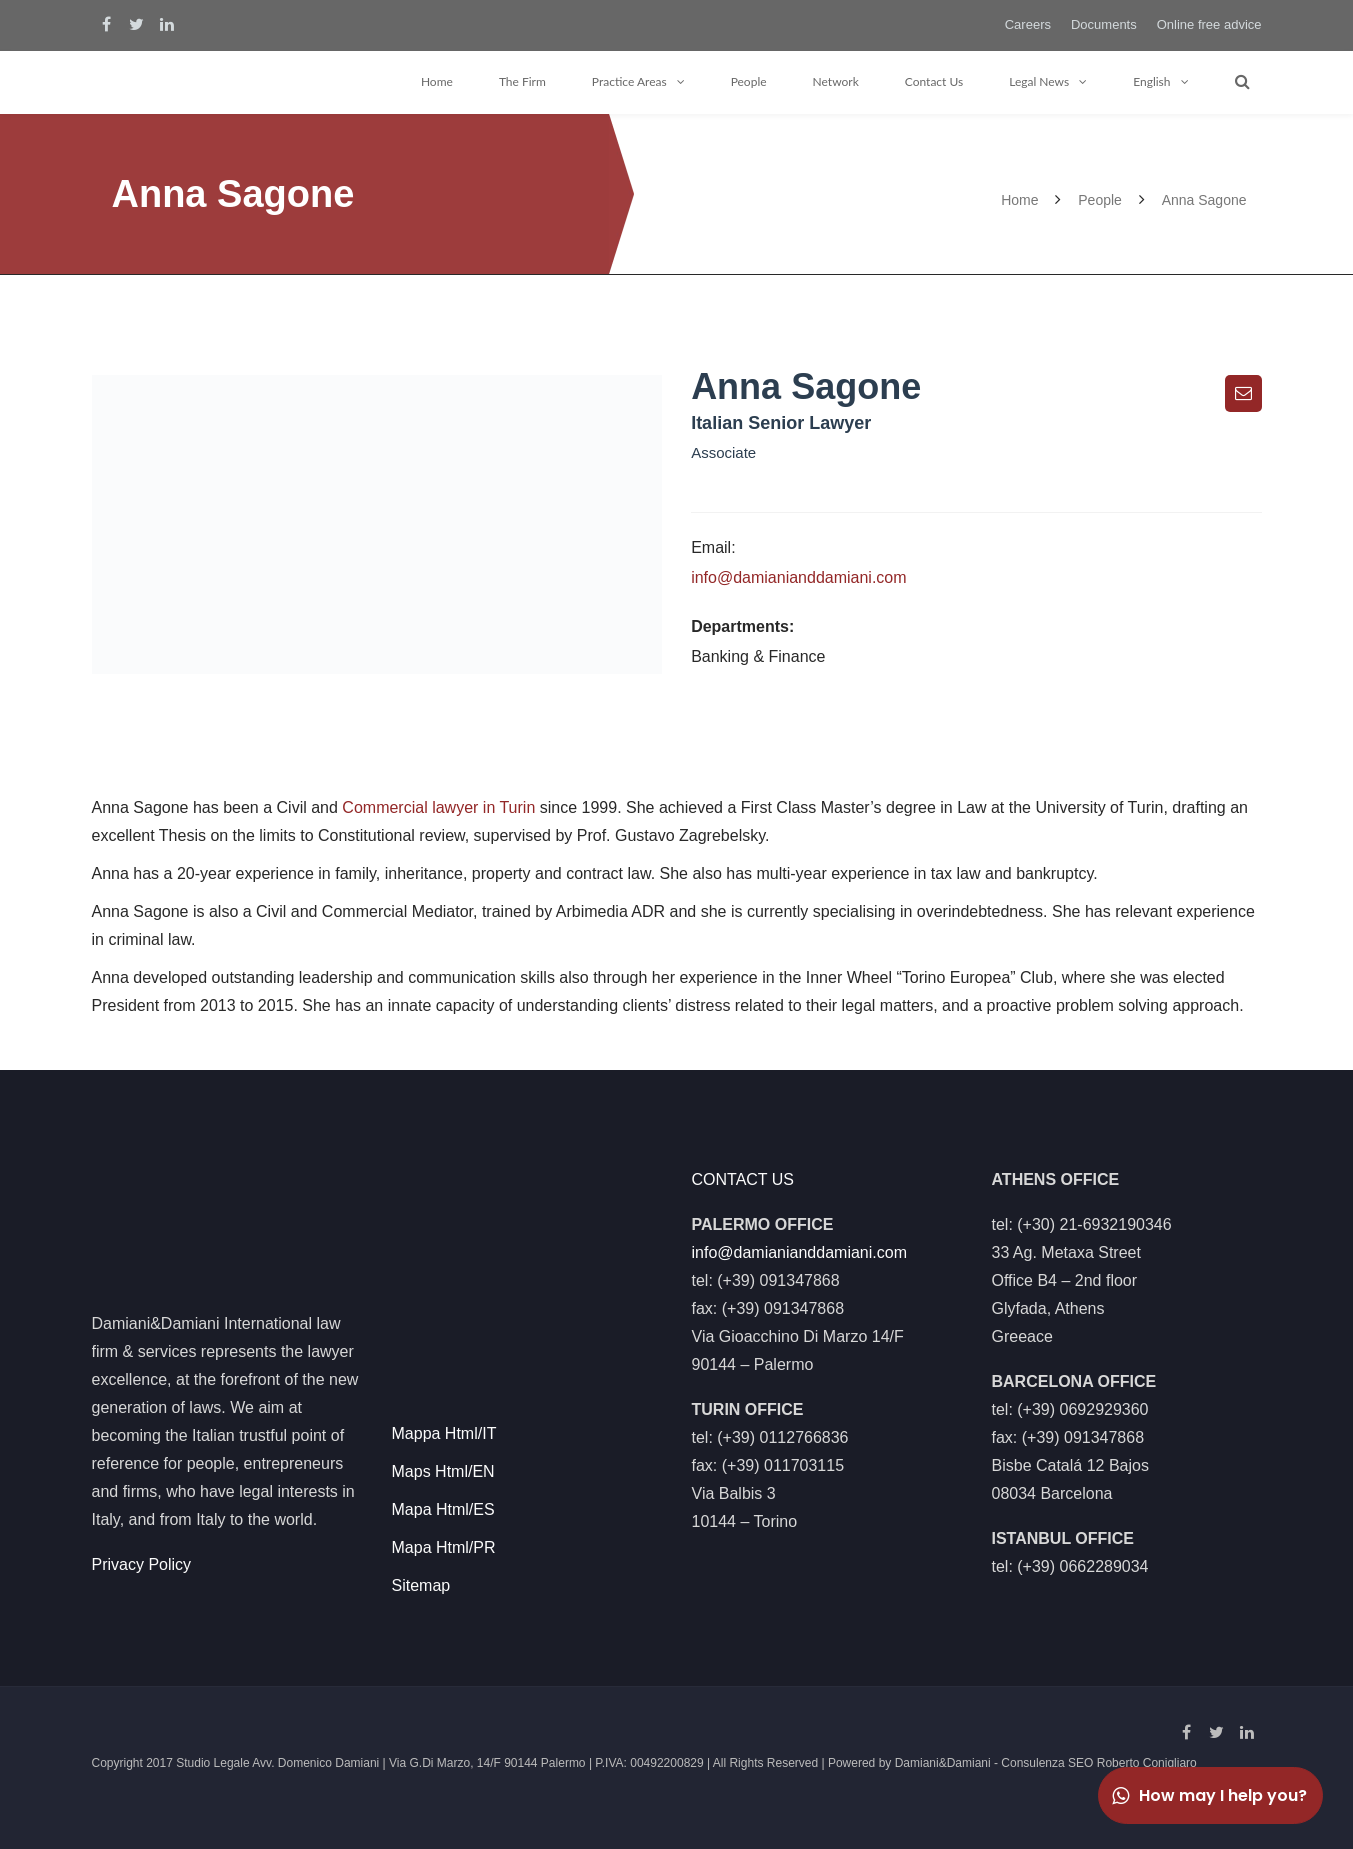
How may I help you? (1208, 1795)
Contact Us (934, 81)
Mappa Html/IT (444, 1433)
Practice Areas (629, 81)
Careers (1028, 24)
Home (437, 81)
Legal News (1039, 81)
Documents (1104, 24)
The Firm (522, 81)
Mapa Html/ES (443, 1509)
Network (836, 81)
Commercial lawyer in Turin (438, 807)
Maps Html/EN (443, 1471)
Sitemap (421, 1585)
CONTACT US (743, 1179)
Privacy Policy (142, 1564)
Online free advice (1209, 24)
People (749, 81)
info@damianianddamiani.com (798, 577)
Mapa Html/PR (444, 1547)
